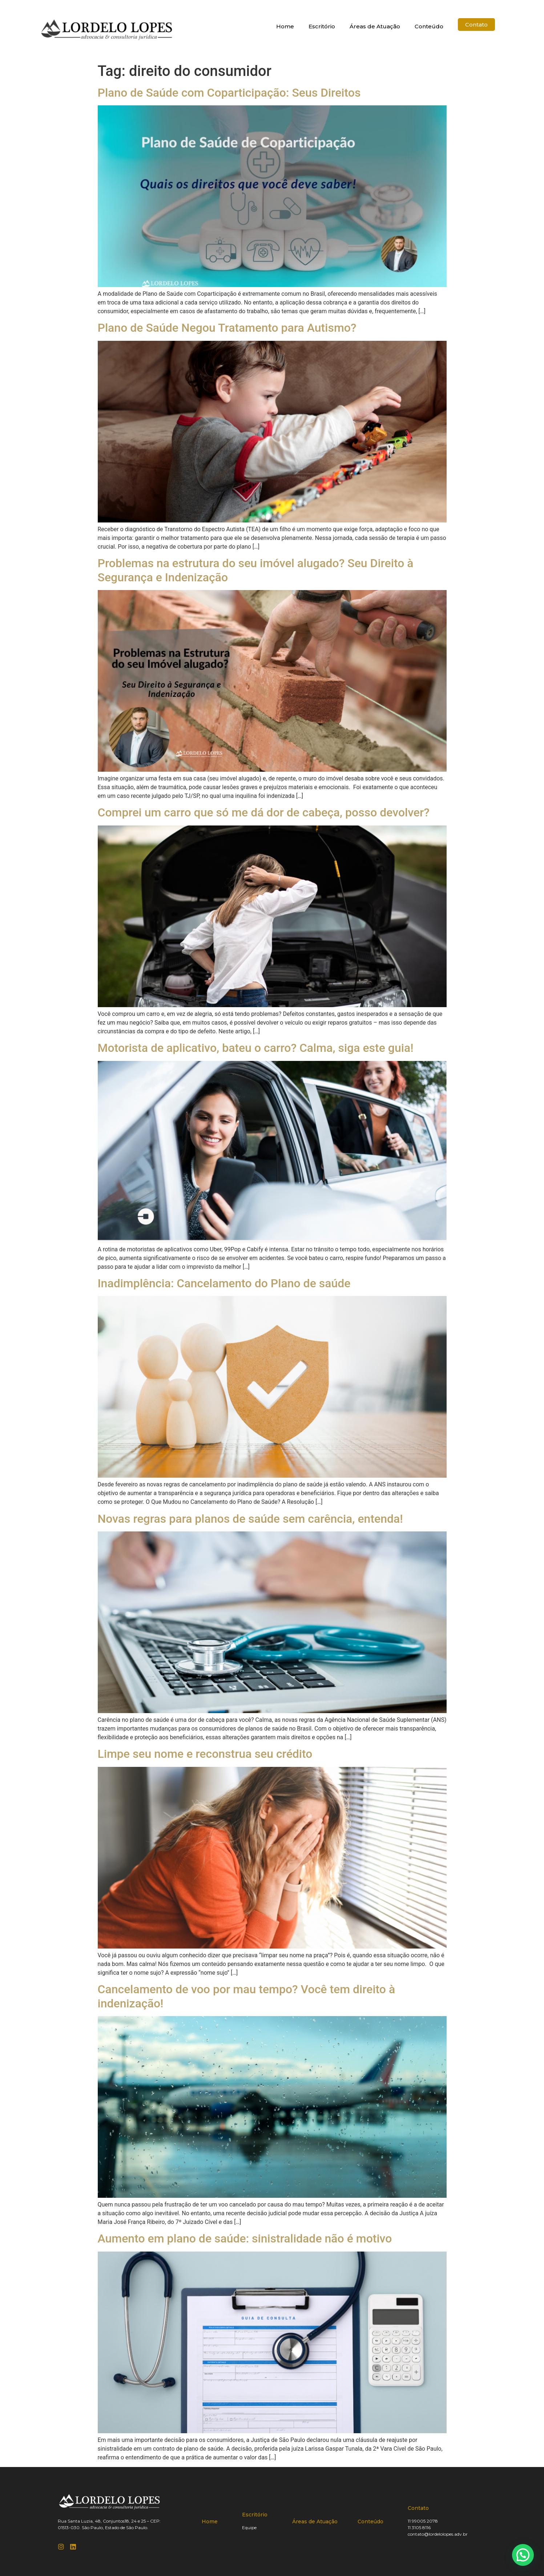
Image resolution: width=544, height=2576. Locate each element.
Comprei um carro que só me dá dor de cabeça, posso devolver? (264, 812)
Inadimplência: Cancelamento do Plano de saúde (224, 1283)
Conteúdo (429, 26)
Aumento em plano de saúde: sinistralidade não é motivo (245, 2238)
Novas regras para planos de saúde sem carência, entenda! (250, 1519)
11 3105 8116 (419, 2527)
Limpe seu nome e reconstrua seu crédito (205, 1754)
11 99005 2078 (423, 2521)
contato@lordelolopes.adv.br (438, 2534)
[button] (523, 2555)
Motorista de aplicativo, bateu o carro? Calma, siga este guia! (256, 1048)
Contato (418, 2508)
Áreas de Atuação (375, 26)
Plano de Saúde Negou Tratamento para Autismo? (227, 328)
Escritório (322, 26)
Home (285, 26)
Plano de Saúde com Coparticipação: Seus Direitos (229, 93)
